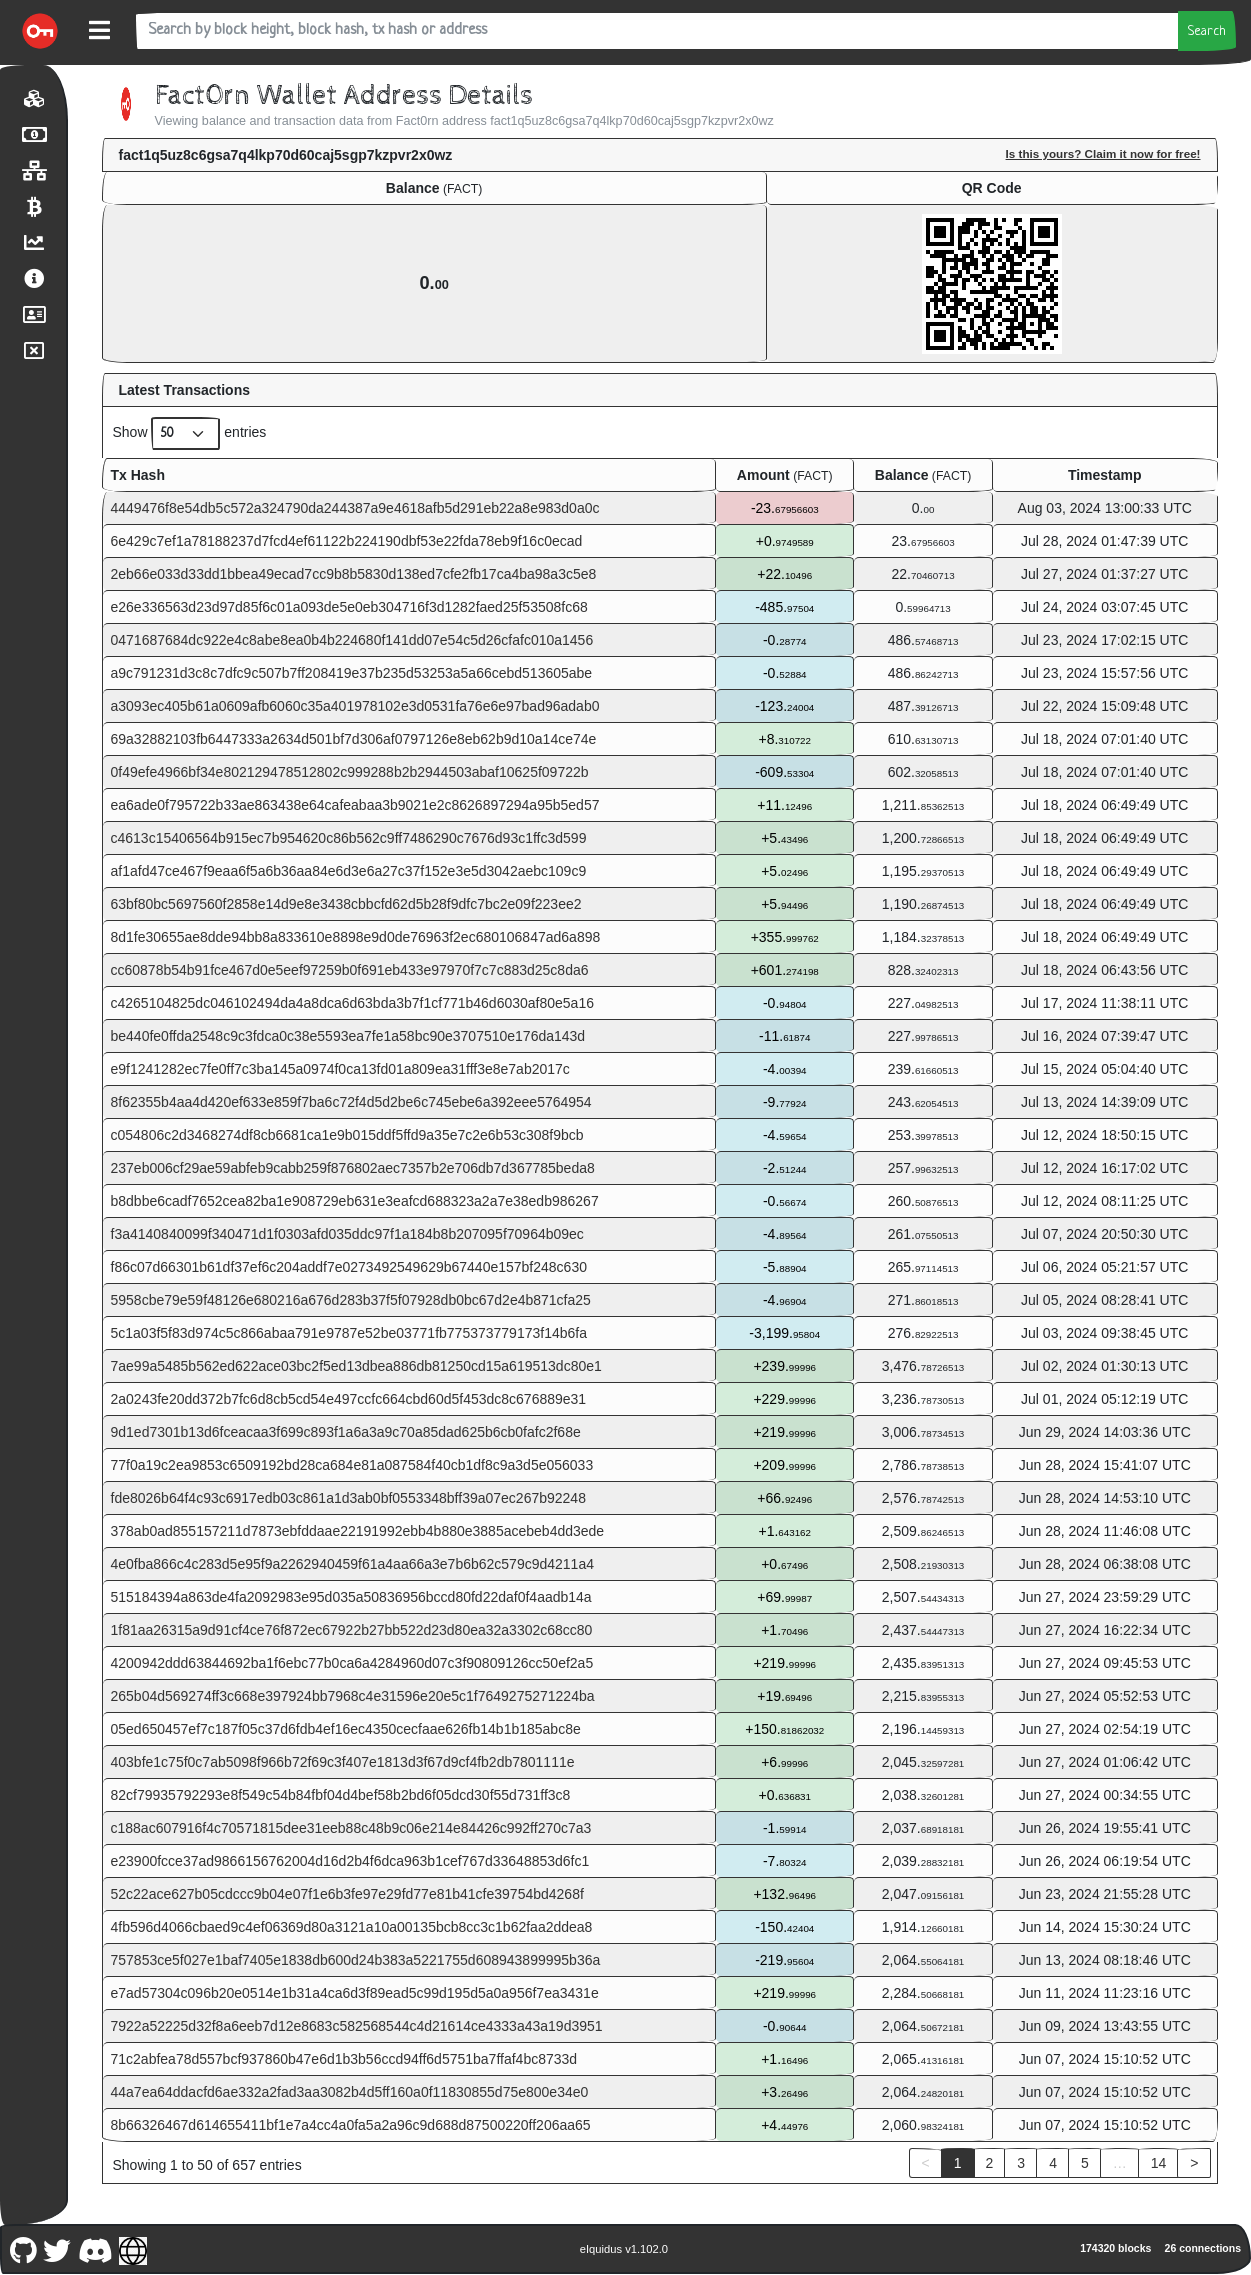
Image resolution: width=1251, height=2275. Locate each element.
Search (1207, 31)
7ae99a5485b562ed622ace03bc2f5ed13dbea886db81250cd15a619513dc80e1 (356, 1366)
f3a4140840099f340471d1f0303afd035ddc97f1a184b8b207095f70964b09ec (347, 1234)
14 (1159, 2163)
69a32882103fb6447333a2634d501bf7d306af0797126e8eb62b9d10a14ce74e (354, 739)
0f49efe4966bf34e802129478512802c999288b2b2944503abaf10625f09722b (350, 772)
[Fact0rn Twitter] (57, 2248)
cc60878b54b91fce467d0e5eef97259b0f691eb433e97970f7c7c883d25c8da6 (350, 970)
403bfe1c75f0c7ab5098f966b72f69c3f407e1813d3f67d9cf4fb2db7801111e (343, 1762)
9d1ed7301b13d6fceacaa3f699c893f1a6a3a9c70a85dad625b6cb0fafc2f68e (346, 1432)
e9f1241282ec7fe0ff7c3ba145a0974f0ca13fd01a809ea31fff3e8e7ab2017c (340, 1069)
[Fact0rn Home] (40, 31)
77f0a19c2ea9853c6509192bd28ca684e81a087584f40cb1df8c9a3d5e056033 (352, 1465)
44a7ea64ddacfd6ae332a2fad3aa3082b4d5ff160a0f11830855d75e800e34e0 (350, 2092)
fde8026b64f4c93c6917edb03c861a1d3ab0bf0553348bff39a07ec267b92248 (348, 1498)
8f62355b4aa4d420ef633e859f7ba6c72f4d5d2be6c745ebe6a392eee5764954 (351, 1102)
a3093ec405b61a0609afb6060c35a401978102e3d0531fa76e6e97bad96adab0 (355, 706)
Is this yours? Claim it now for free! (1103, 153)
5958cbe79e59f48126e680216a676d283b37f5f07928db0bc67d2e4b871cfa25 (351, 1300)
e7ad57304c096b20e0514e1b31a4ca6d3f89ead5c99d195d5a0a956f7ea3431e (355, 1993)
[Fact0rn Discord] (95, 2248)
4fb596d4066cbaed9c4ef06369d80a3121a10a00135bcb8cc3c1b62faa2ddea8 (352, 1927)
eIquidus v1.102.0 (624, 2249)
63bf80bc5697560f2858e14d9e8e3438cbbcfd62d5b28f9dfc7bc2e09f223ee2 (346, 904)
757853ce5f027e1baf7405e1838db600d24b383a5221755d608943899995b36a (356, 1960)
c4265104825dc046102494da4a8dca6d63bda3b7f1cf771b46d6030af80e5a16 (352, 1003)
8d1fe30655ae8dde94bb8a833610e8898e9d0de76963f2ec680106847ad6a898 (356, 937)
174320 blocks (1115, 2248)
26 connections (1203, 2248)
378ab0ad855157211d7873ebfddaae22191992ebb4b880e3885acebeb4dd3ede (358, 1531)
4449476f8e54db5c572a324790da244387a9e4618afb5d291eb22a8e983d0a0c (355, 508)
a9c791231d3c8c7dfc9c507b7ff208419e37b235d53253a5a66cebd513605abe (352, 673)
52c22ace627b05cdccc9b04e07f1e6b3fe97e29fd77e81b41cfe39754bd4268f (347, 1894)
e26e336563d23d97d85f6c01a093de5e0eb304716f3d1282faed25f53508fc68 (349, 607)
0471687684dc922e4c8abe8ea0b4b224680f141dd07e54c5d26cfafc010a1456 (352, 640)
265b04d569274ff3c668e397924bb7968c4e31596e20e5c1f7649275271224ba (353, 1696)
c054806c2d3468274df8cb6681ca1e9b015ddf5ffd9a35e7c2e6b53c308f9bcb (347, 1135)
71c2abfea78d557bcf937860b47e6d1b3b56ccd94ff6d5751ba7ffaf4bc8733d (344, 2059)
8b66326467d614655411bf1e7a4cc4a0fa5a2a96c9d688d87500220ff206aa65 (351, 2125)
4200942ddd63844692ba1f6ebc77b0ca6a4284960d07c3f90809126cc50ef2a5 (352, 1663)
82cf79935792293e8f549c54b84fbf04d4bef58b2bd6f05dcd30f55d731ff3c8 (341, 1795)
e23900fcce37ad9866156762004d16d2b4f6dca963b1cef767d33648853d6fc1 (350, 1861)
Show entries (190, 433)
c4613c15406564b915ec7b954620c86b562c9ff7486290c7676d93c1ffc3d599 (349, 838)
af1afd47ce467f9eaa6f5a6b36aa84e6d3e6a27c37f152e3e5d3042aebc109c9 (349, 871)
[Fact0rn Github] (23, 2248)
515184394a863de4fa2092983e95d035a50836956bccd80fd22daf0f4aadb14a (351, 1597)
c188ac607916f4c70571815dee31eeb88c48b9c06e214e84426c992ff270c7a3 (351, 1828)
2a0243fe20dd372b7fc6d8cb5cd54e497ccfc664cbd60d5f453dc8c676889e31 (349, 1399)
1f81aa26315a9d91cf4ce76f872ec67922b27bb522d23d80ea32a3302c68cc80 (352, 1630)
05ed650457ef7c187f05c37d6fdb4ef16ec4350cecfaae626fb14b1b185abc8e (346, 1729)
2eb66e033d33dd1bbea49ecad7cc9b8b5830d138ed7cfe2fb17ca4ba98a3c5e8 (354, 574)
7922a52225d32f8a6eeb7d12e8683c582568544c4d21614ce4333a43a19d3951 (357, 2026)
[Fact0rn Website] (133, 2248)
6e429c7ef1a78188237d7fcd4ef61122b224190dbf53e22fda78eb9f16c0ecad (347, 541)
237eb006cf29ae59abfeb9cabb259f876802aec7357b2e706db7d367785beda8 (353, 1168)
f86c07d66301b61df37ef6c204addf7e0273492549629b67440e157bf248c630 (349, 1267)
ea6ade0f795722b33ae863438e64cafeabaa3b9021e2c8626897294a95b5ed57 (355, 805)
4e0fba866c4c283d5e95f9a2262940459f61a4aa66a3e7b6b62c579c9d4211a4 (352, 1564)
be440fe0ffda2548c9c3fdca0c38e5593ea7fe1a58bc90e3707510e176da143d (348, 1036)
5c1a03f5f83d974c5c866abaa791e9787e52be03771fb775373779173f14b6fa (349, 1333)
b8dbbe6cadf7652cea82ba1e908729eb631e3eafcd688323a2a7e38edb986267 (355, 1201)
